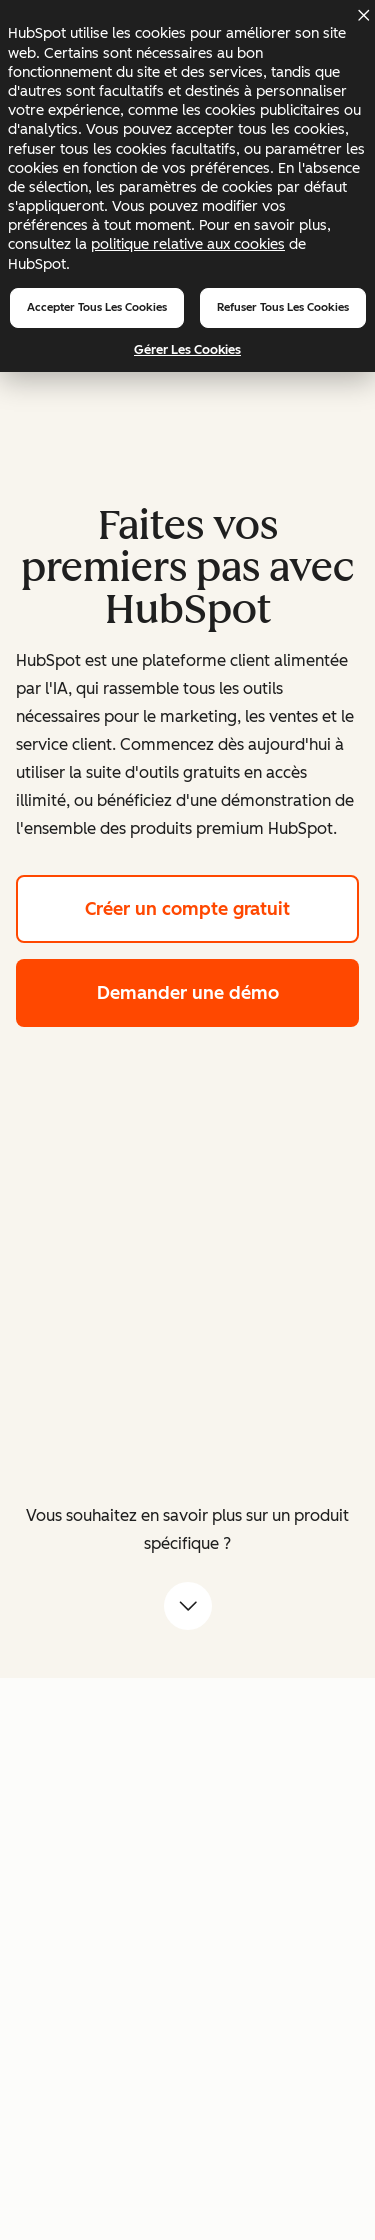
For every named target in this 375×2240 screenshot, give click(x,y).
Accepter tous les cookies (97, 307)
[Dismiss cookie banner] (363, 15)
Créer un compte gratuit (222, 906)
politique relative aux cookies (188, 244)
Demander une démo (228, 990)
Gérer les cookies (187, 349)
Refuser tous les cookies (283, 307)
